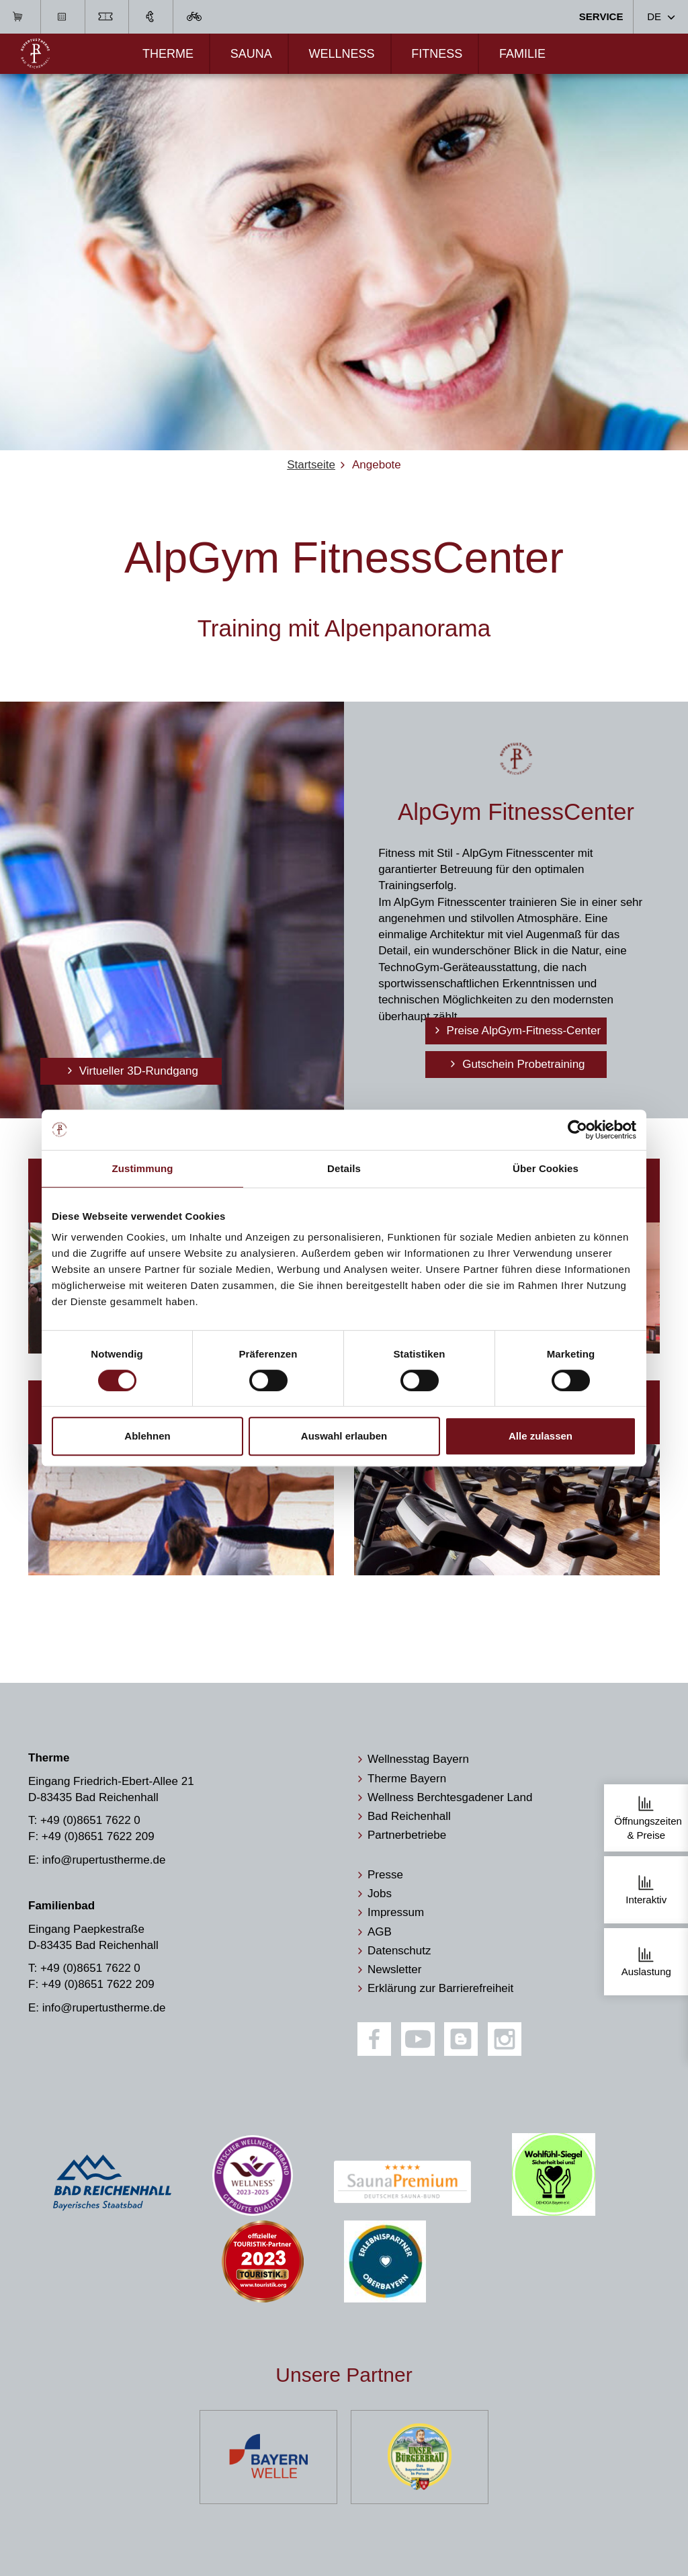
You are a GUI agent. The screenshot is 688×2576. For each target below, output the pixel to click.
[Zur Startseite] (35, 53)
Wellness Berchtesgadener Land (450, 1797)
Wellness (341, 53)
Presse (385, 1874)
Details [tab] (344, 1168)
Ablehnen (147, 1436)
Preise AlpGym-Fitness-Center (522, 1030)
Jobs (380, 1893)
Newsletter (394, 1969)
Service (601, 16)
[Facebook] (374, 2039)
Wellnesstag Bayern (418, 1759)
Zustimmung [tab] (142, 1168)
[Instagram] (504, 2039)
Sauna (251, 53)
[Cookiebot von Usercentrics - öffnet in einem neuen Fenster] (577, 1130)
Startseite (311, 464)
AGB (380, 1931)
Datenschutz (399, 1950)
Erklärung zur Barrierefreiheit (440, 1988)
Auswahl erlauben (344, 1436)
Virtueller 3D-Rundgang (137, 1071)
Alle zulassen (540, 1436)
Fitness (436, 53)
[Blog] (461, 2039)
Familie (522, 53)
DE (654, 16)
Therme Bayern (407, 1778)
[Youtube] (418, 2039)
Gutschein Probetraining (522, 1064)
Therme (168, 53)
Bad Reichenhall (409, 1816)
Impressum (396, 1912)
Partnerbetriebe (407, 1835)
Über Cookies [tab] (545, 1168)
